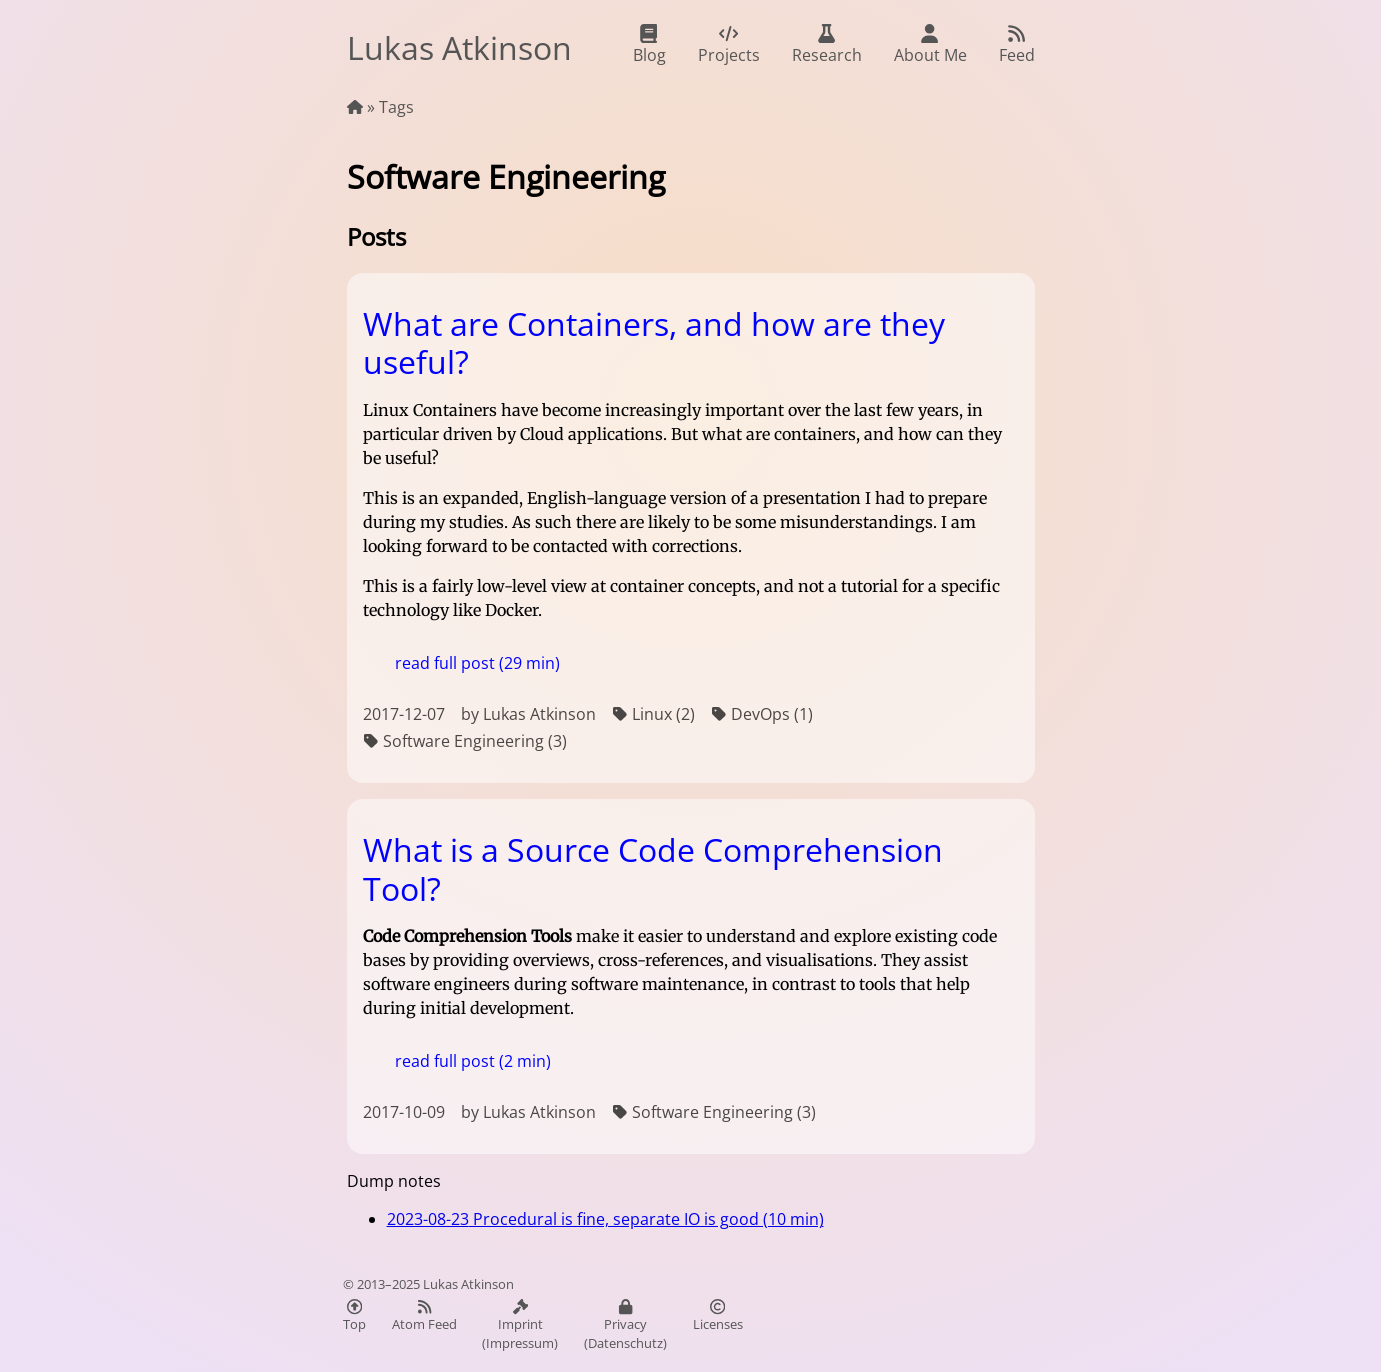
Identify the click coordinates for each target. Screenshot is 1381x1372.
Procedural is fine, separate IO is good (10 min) (605, 1219)
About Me (930, 45)
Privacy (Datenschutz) (625, 1325)
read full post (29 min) (477, 663)
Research (827, 45)
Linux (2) (653, 714)
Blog (649, 45)
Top (354, 1315)
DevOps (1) (762, 714)
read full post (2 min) (473, 1061)
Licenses (718, 1315)
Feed (1017, 45)
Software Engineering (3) (465, 741)
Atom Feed (424, 1315)
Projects (729, 45)
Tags (396, 107)
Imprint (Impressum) (520, 1325)
